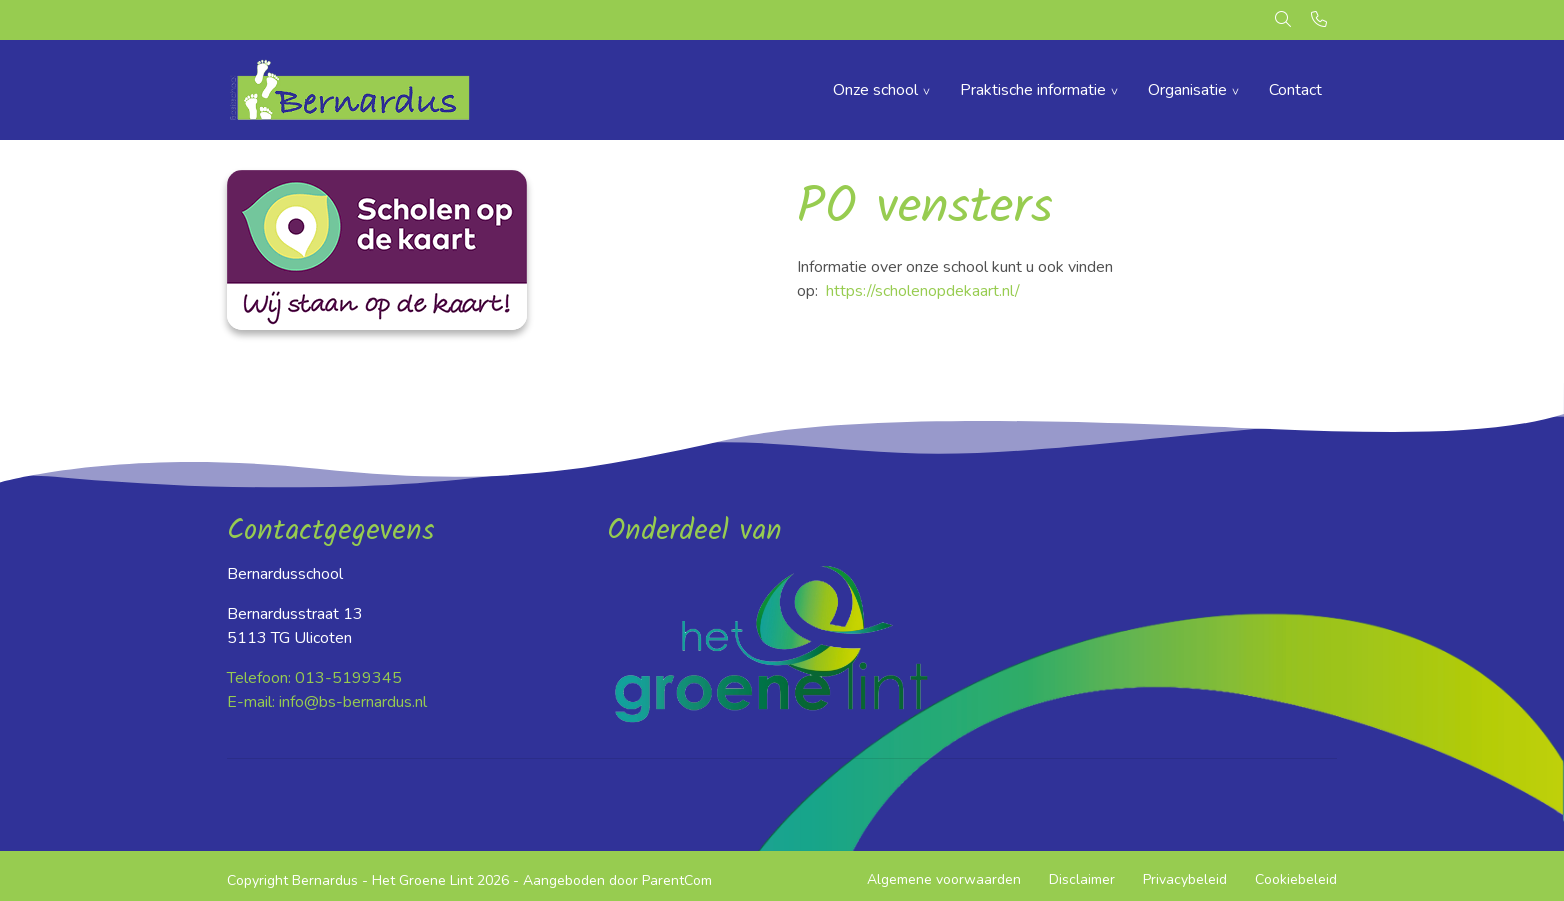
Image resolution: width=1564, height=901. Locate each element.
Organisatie (1187, 90)
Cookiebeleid (1296, 879)
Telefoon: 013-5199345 (314, 678)
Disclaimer (1082, 879)
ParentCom (677, 880)
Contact (1295, 90)
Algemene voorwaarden (944, 879)
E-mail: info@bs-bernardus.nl (327, 702)
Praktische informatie (1033, 90)
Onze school (875, 90)
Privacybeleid (1185, 879)
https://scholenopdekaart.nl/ (923, 291)
